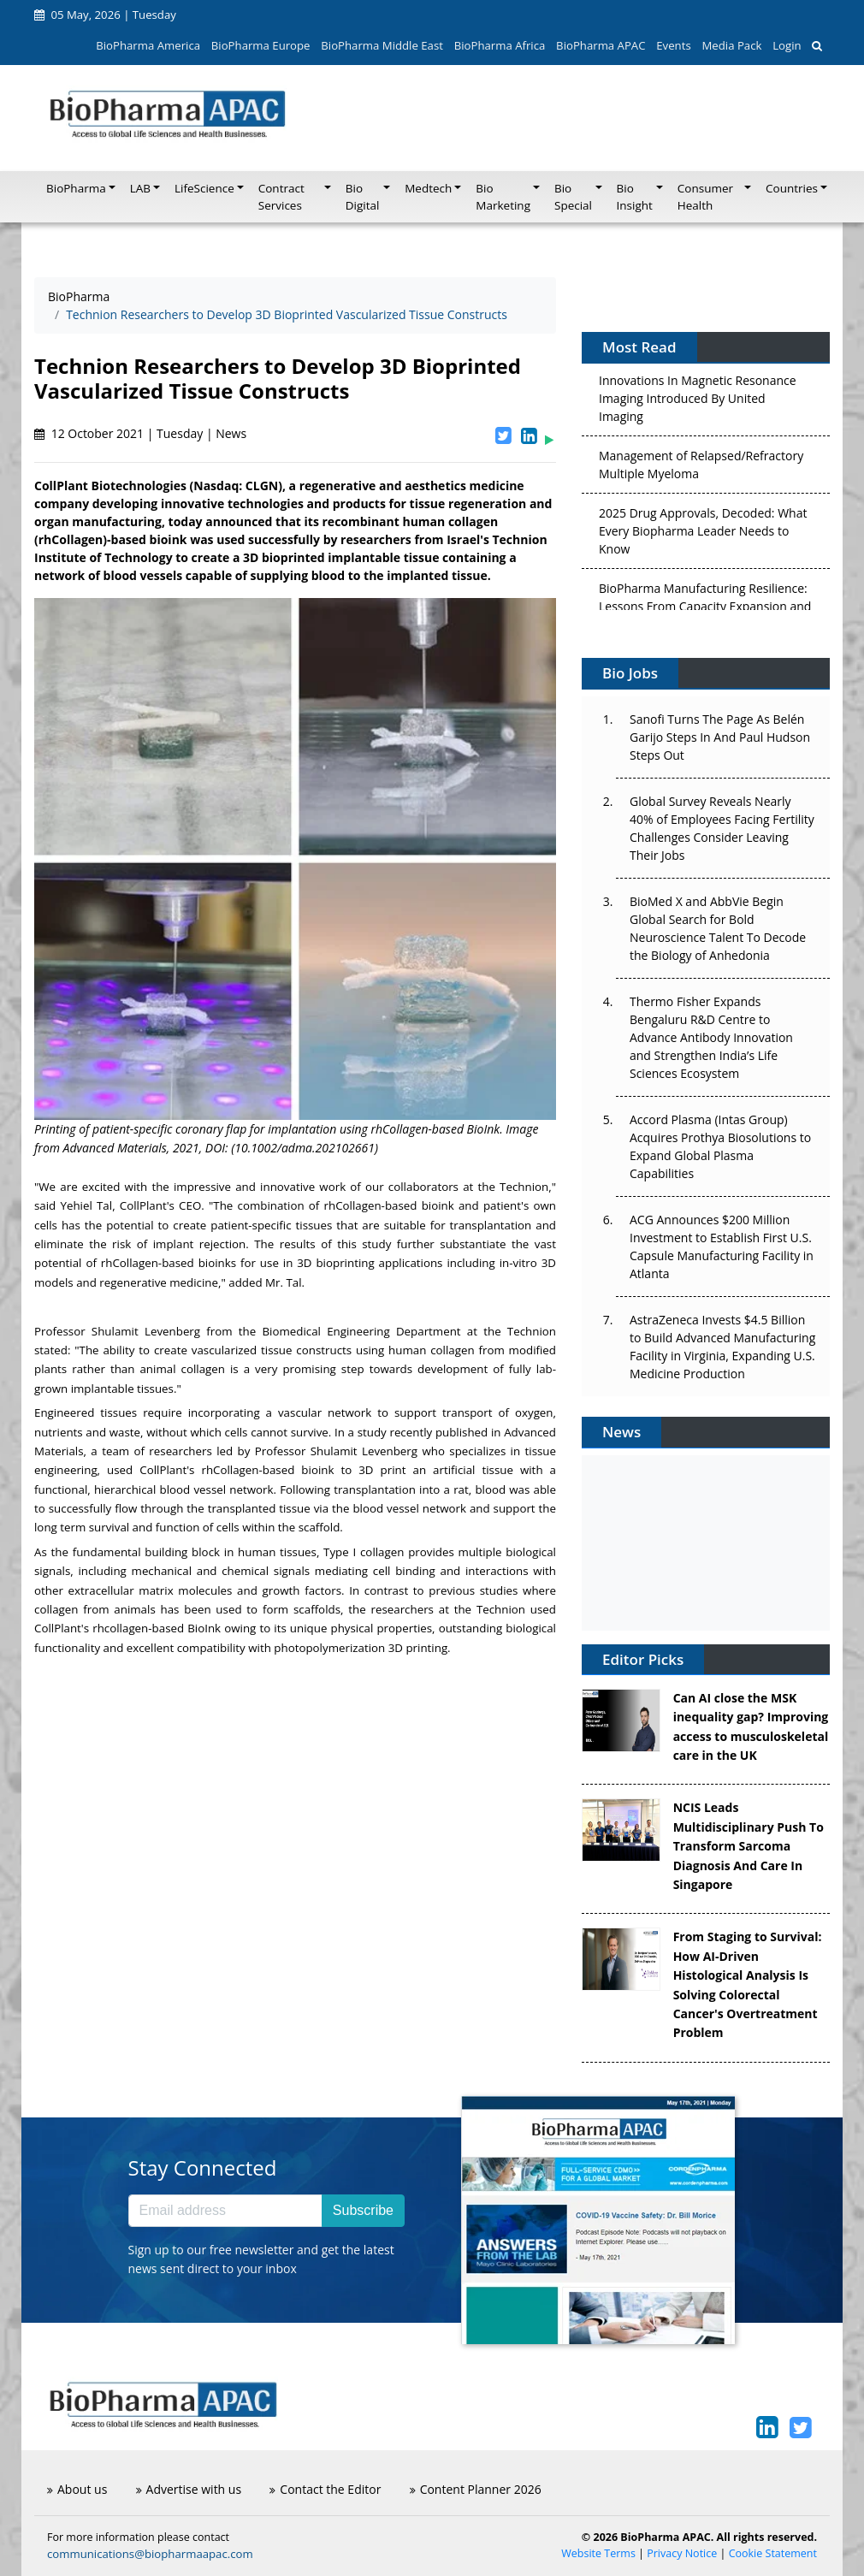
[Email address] (225, 2210)
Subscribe (363, 2210)
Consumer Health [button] (705, 197)
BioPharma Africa (500, 45)
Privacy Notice (682, 2553)
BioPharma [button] (76, 188)
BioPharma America (148, 45)
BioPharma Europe (261, 45)
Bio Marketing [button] (503, 197)
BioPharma (78, 296)
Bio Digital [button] (363, 197)
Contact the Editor (325, 2489)
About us (77, 2489)
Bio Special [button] (573, 197)
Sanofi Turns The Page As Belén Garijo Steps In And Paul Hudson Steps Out (720, 737)
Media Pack (731, 45)
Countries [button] (792, 188)
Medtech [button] (428, 188)
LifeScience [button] (204, 188)
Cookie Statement (773, 2553)
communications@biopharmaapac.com (150, 2553)
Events (673, 45)
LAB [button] (140, 188)
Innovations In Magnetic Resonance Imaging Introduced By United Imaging (697, 402)
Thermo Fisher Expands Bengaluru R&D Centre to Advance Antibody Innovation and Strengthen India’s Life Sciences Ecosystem (711, 1037)
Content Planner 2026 (475, 2489)
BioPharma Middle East (382, 45)
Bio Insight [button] (635, 197)
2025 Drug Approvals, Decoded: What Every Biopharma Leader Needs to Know (703, 535)
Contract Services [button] (281, 197)
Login (786, 45)
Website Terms (598, 2553)
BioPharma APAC (600, 45)
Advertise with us (189, 2489)
